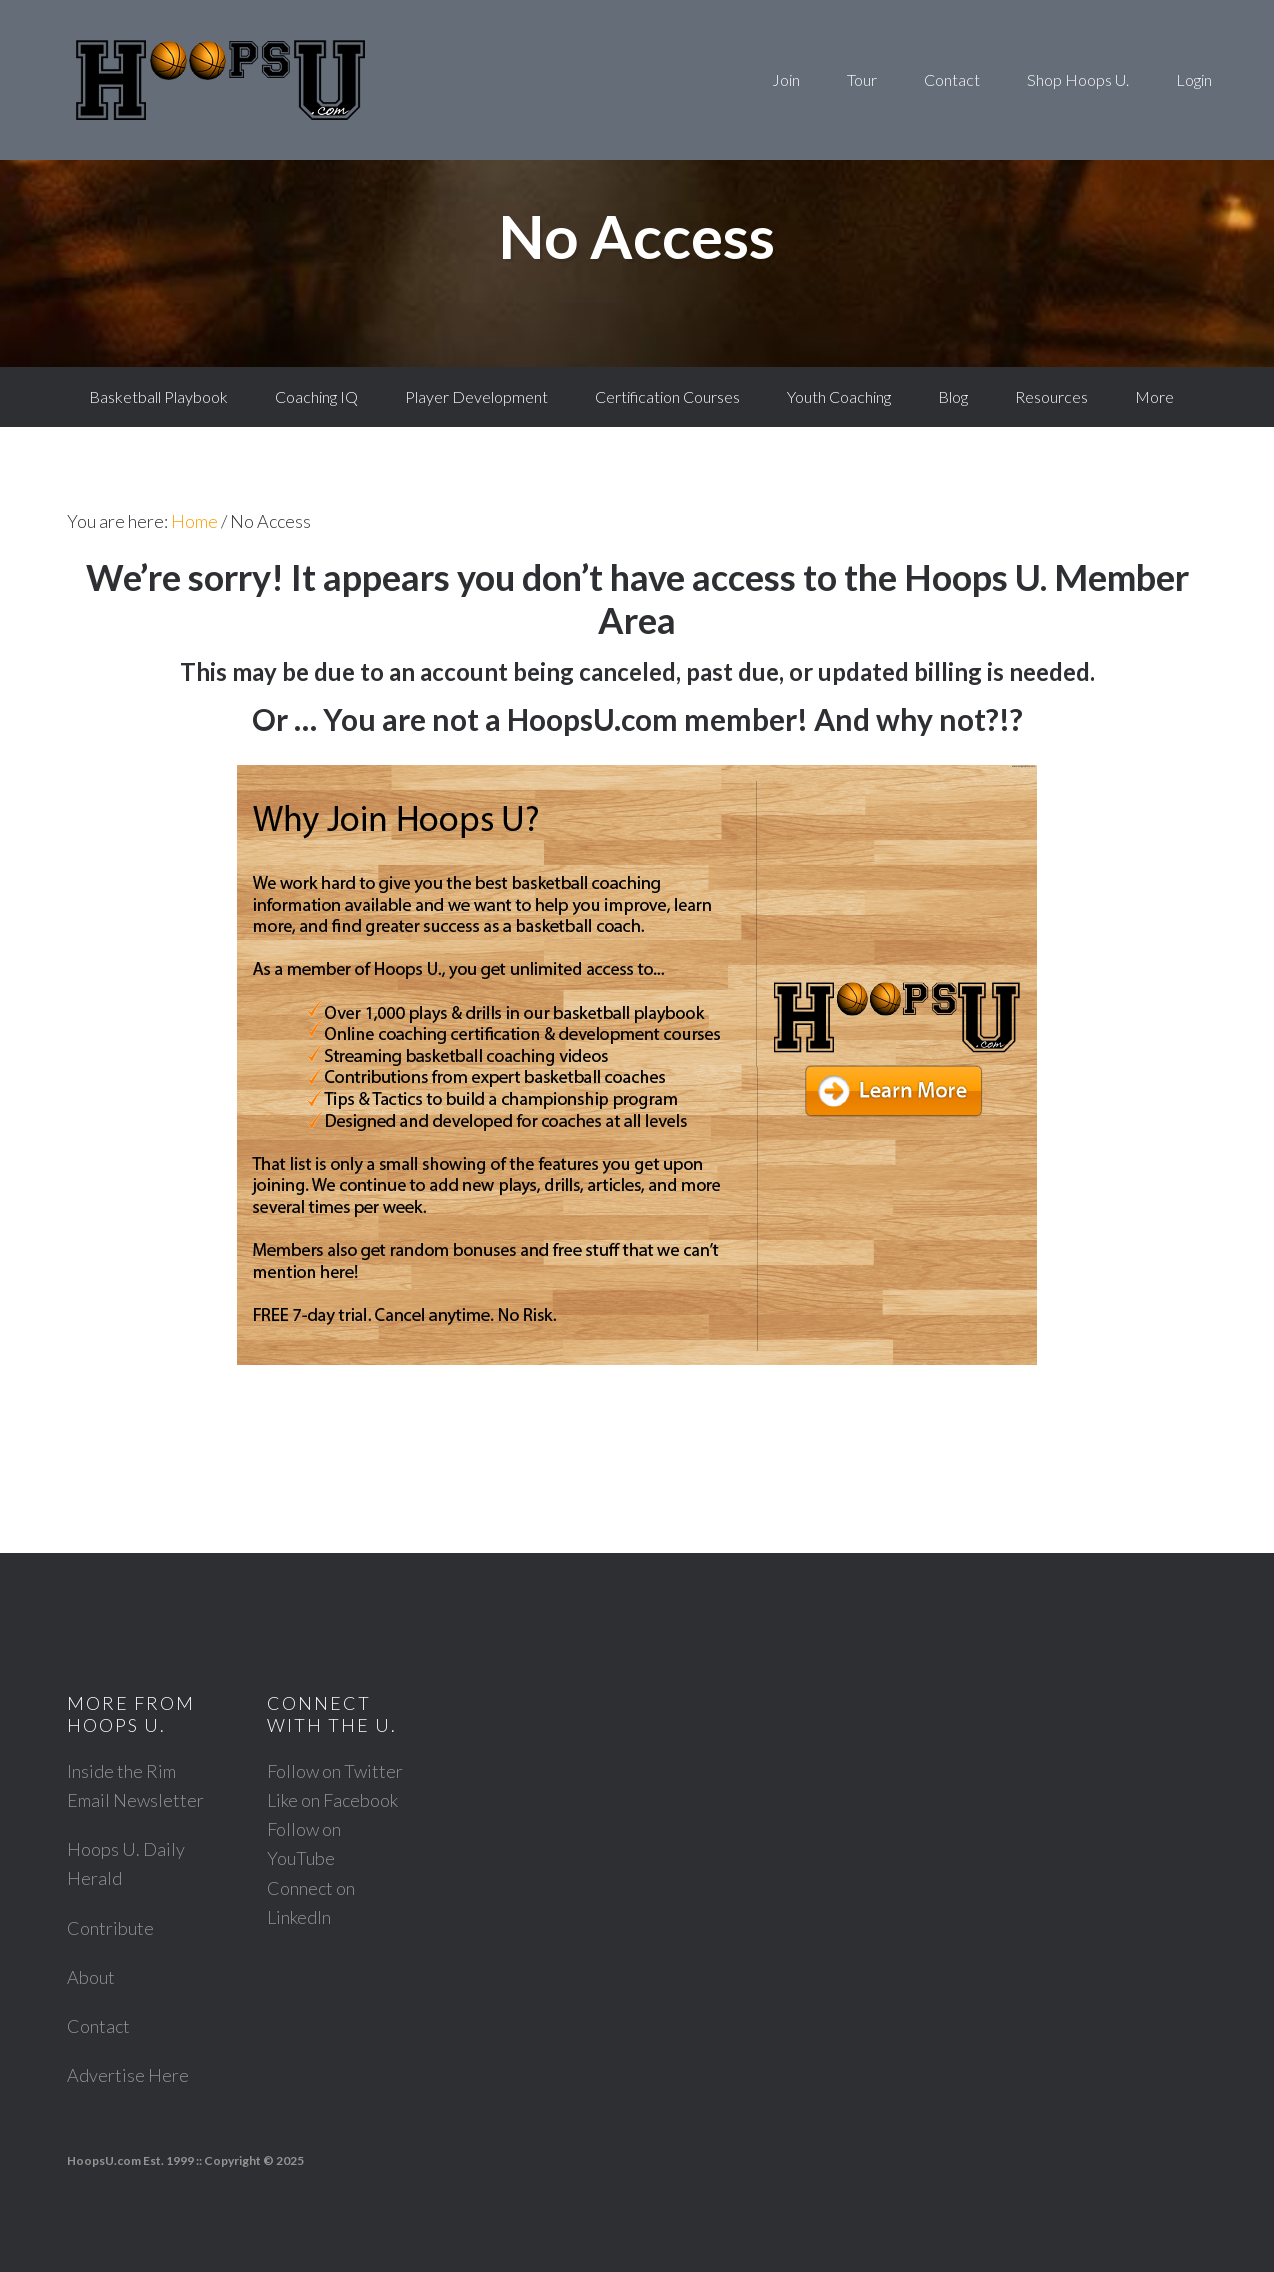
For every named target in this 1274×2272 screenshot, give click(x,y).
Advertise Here (128, 2075)
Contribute (110, 1928)
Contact (98, 2026)
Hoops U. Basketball (220, 80)
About (91, 1977)
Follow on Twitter (335, 1771)
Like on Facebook (332, 1800)
